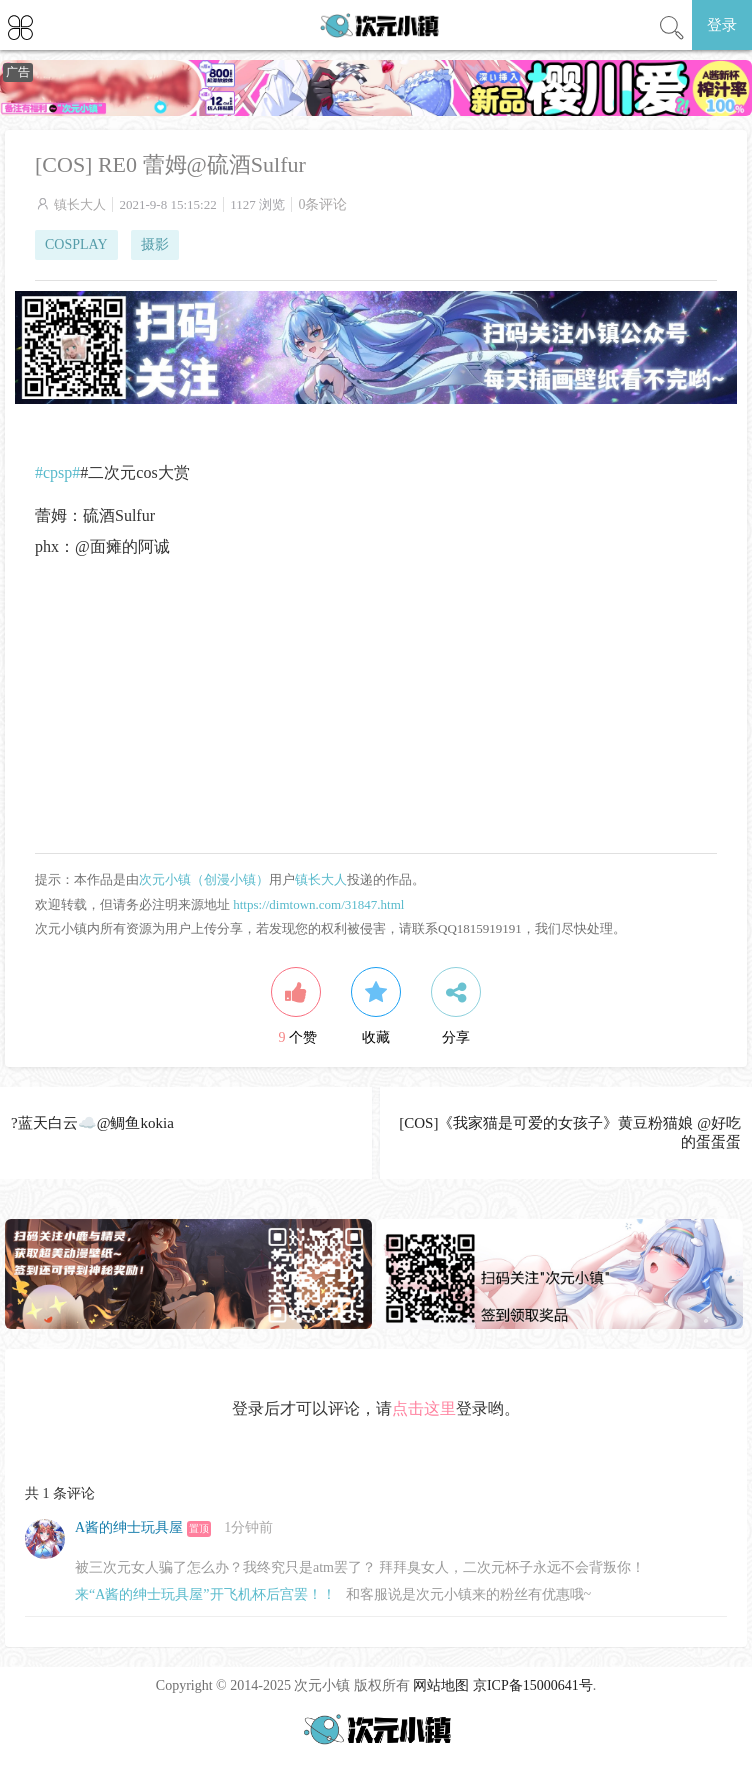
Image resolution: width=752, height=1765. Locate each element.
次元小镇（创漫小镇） (204, 879)
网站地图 (441, 1685)
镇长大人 (80, 204)
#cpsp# (57, 472)
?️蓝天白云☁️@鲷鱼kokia (92, 1123)
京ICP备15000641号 (533, 1685)
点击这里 (424, 1408)
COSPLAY (76, 244)
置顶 (199, 1528)
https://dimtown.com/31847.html (318, 904)
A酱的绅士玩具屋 (129, 1527)
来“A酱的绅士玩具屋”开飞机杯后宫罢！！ (205, 1594)
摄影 (155, 244)
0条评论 (322, 204)
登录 (722, 25)
